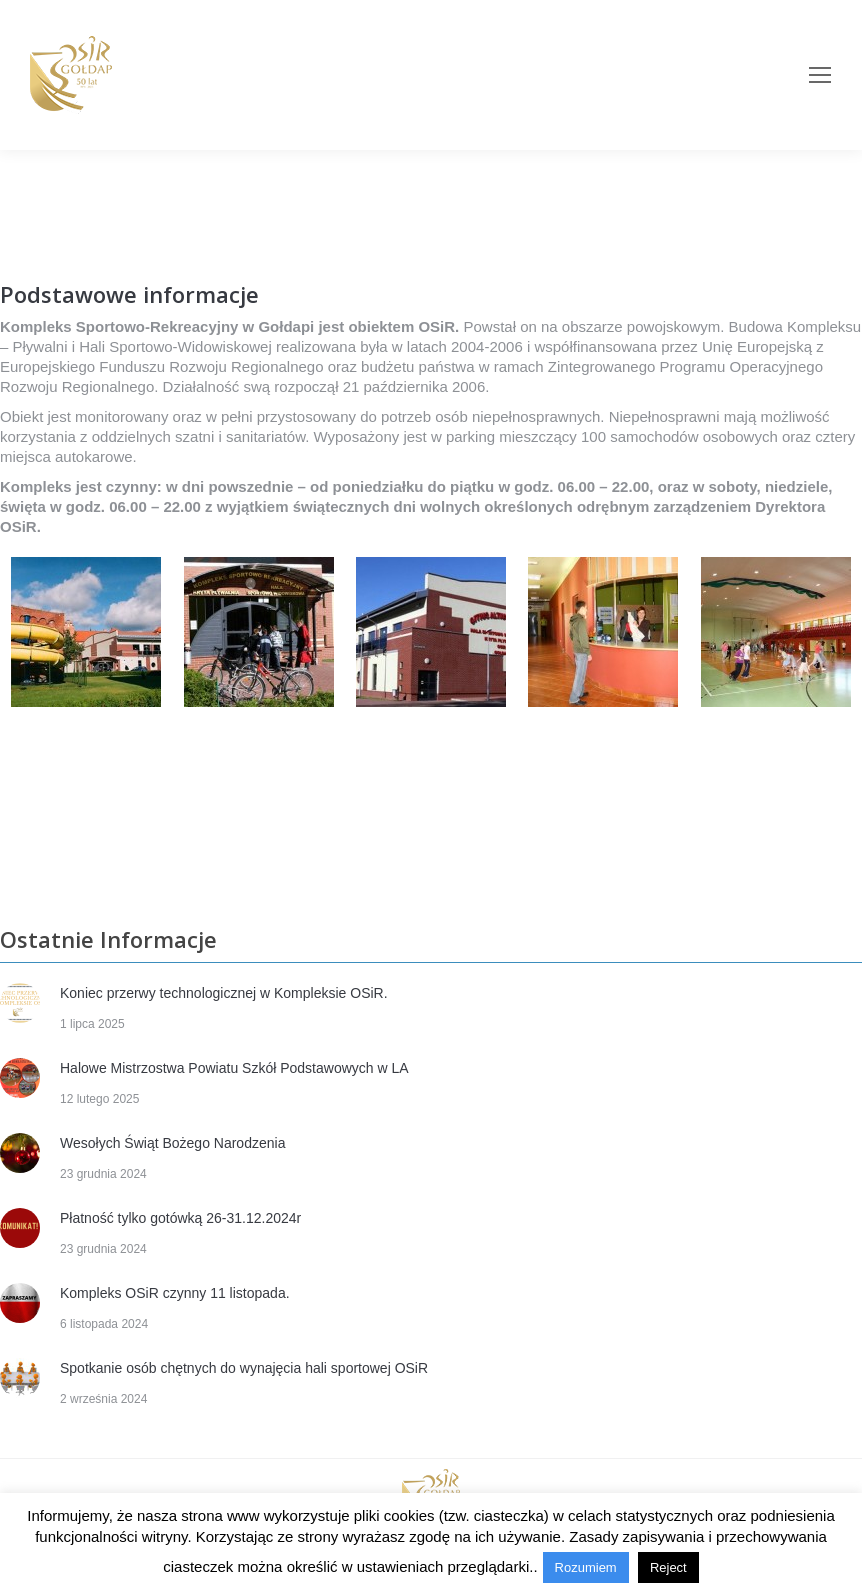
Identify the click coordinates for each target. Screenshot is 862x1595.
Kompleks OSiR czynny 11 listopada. (175, 1293)
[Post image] (20, 1003)
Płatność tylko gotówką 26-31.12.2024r (180, 1218)
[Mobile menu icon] (820, 75)
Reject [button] (668, 1567)
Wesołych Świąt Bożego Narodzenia (172, 1143)
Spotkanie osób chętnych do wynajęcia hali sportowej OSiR (244, 1368)
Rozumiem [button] (586, 1567)
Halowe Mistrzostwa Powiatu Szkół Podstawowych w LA (234, 1068)
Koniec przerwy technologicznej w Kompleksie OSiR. (224, 993)
